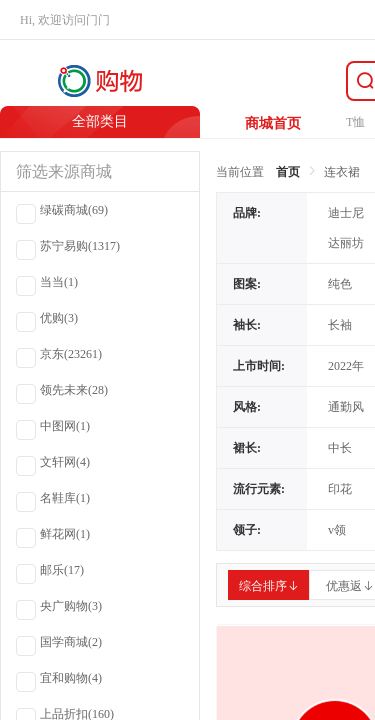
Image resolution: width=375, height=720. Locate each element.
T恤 (355, 122)
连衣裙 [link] (342, 172)
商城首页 (273, 123)
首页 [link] (288, 172)
